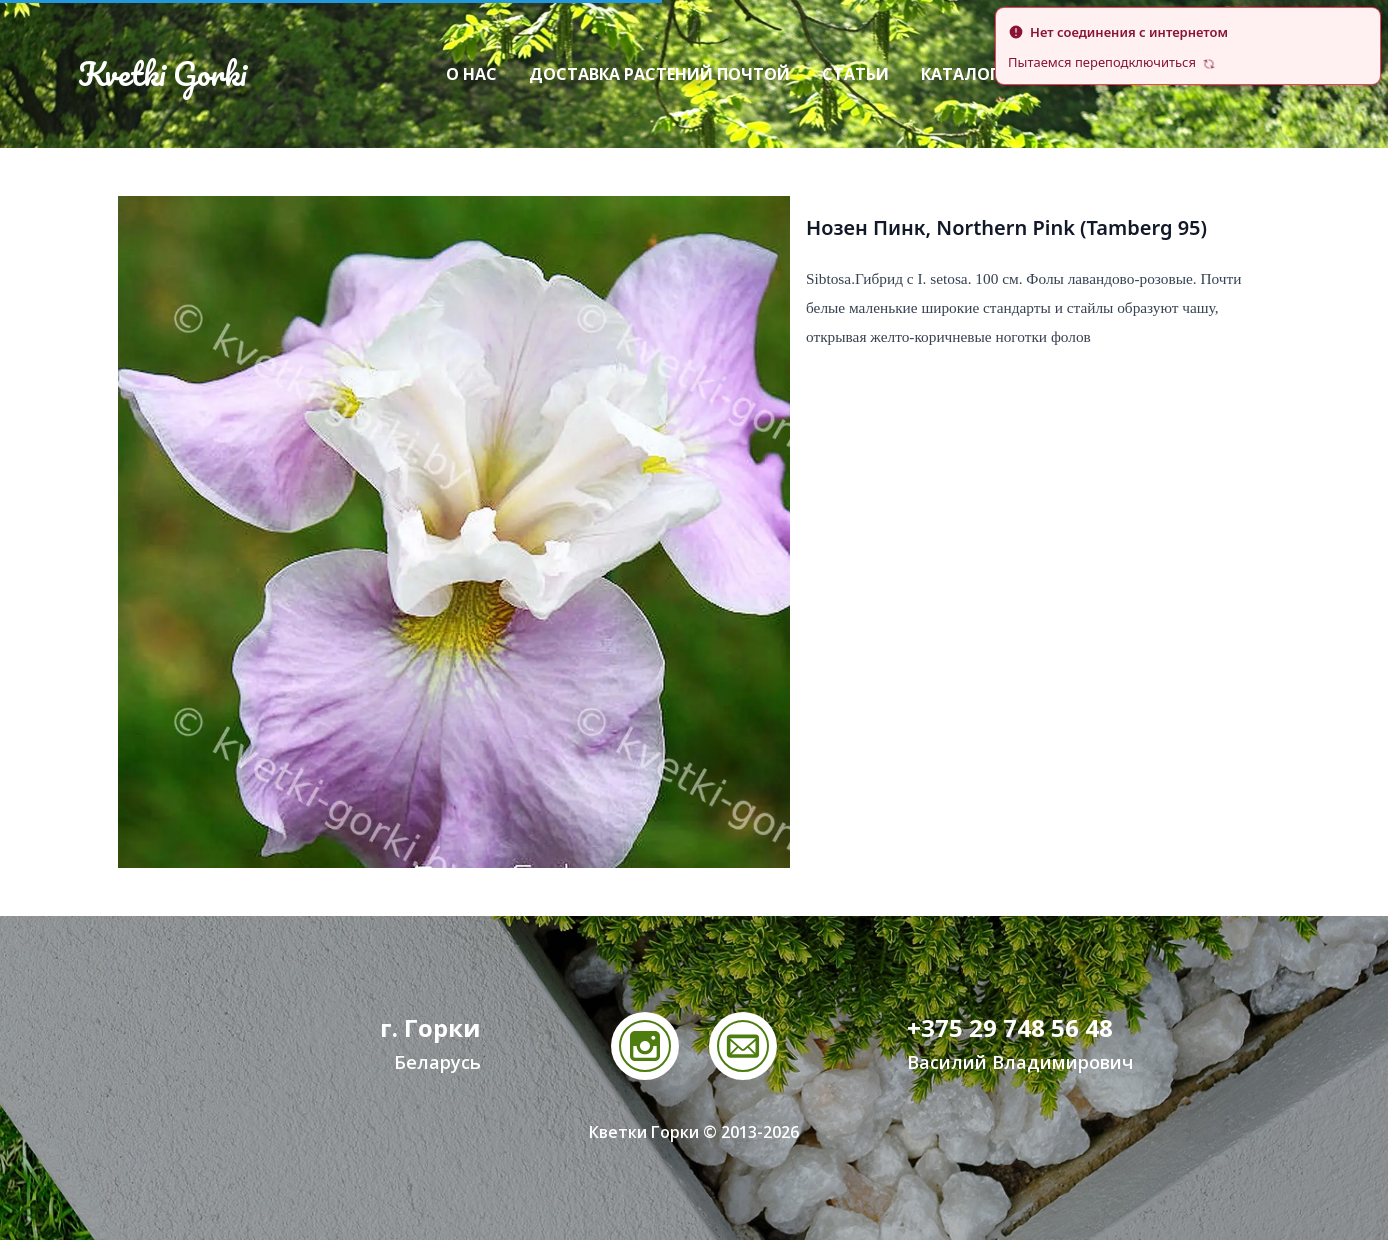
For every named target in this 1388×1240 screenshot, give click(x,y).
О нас (471, 74)
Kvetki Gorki (162, 74)
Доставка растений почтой (659, 74)
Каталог (960, 74)
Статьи (855, 74)
